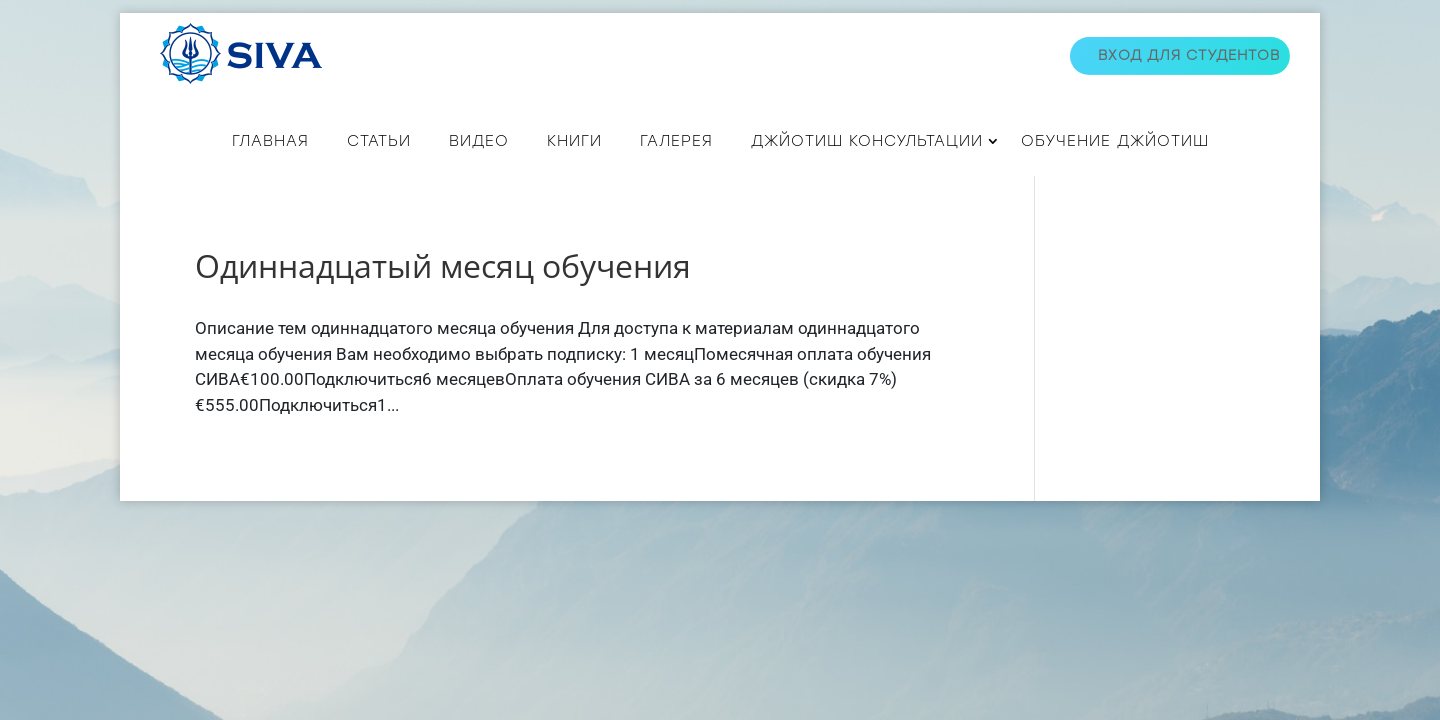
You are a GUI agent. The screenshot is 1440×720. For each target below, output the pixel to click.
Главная (270, 141)
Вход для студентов (1189, 55)
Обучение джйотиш (1115, 141)
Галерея (676, 141)
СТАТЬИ (379, 141)
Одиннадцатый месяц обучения (443, 265)
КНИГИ (574, 141)
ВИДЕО (479, 141)
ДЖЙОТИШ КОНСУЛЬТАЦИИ (867, 141)
